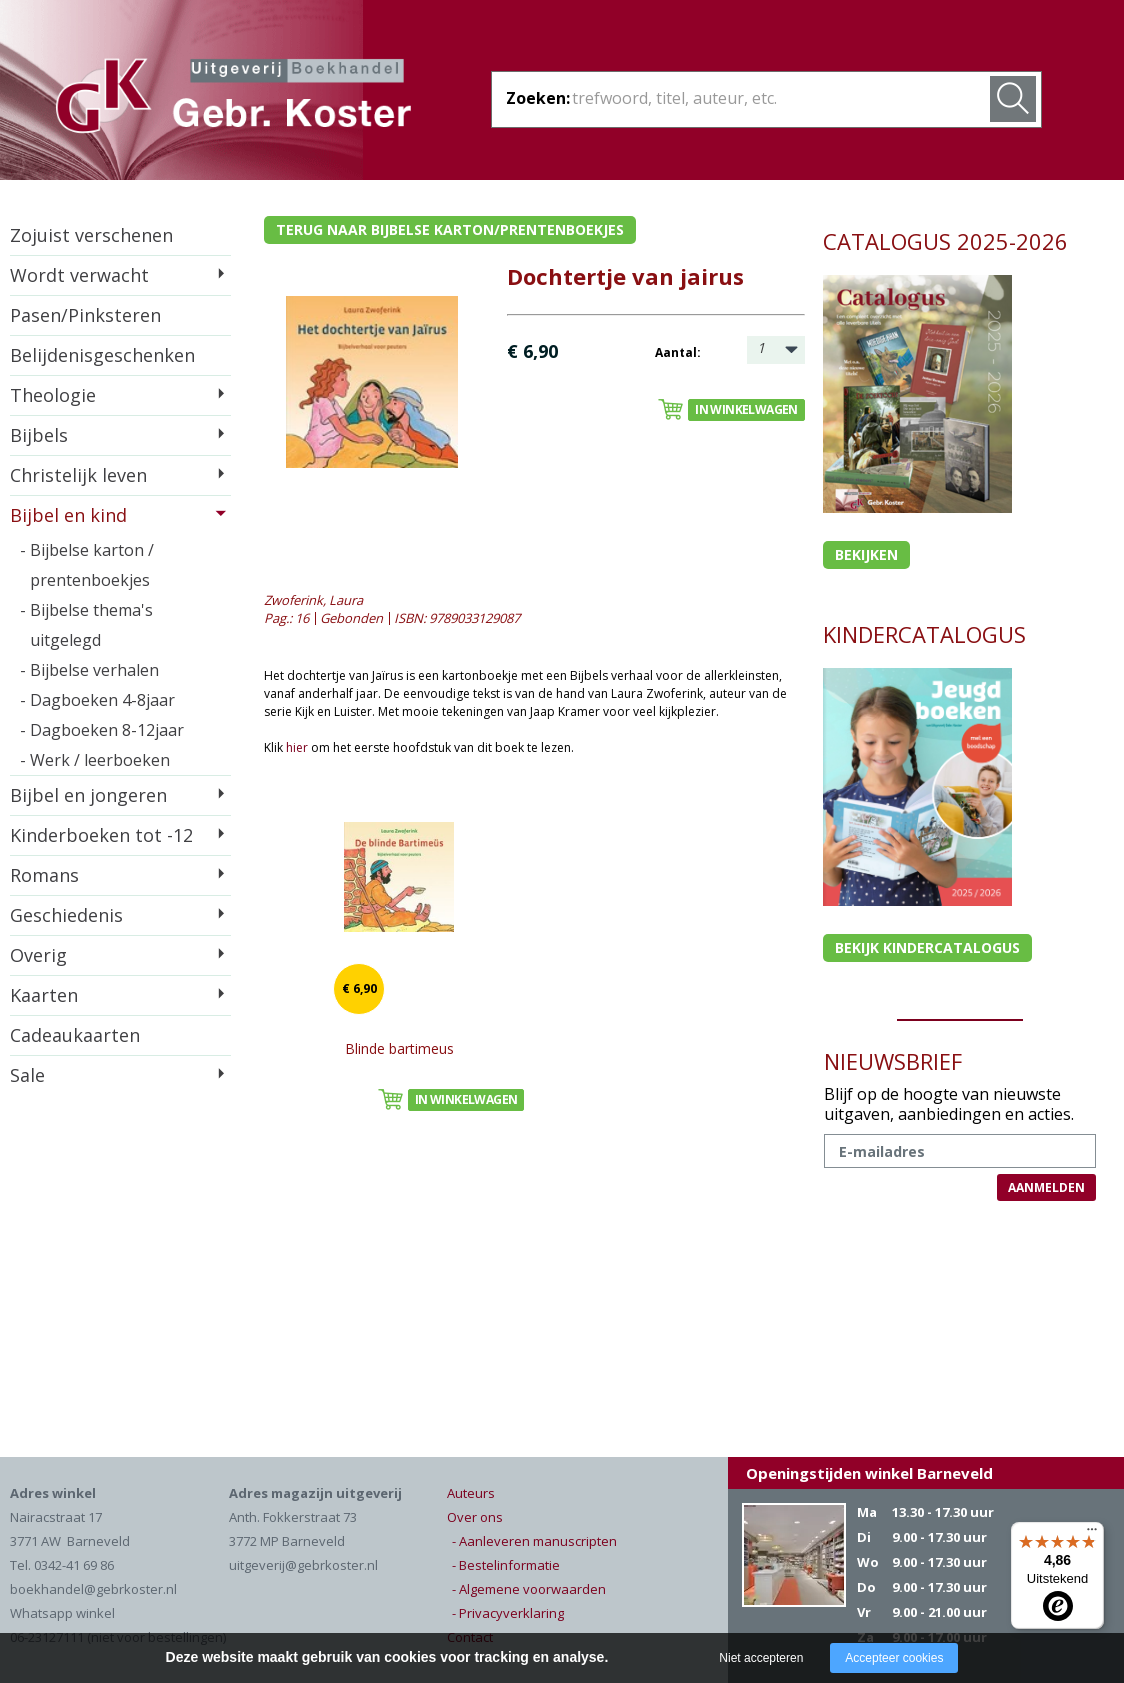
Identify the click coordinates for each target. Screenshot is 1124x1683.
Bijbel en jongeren (88, 795)
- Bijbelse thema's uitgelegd (86, 625)
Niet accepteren (761, 1658)
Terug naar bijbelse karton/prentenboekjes (450, 229)
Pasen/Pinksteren (85, 315)
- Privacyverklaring (508, 1613)
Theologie (53, 395)
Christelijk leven (78, 475)
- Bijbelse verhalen (89, 670)
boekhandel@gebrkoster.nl (93, 1589)
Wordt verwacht (79, 275)
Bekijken (866, 554)
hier (297, 747)
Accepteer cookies (894, 1658)
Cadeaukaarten (75, 1035)
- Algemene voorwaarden (529, 1589)
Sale (27, 1075)
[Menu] (1092, 1534)
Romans (44, 875)
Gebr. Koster (233, 99)
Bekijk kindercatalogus (927, 947)
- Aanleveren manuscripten (534, 1541)
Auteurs (471, 1493)
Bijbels (39, 435)
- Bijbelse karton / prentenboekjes (87, 565)
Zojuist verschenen (91, 235)
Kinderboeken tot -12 (101, 835)
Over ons (475, 1517)
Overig (38, 955)
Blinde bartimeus (399, 1048)
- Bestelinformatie (506, 1565)
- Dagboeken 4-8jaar (97, 700)
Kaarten (44, 995)
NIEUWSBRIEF (893, 1061)
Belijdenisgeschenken (102, 355)
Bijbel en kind (68, 515)
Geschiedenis (66, 915)
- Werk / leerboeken (95, 760)
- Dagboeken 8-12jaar (102, 730)
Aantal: (678, 352)
